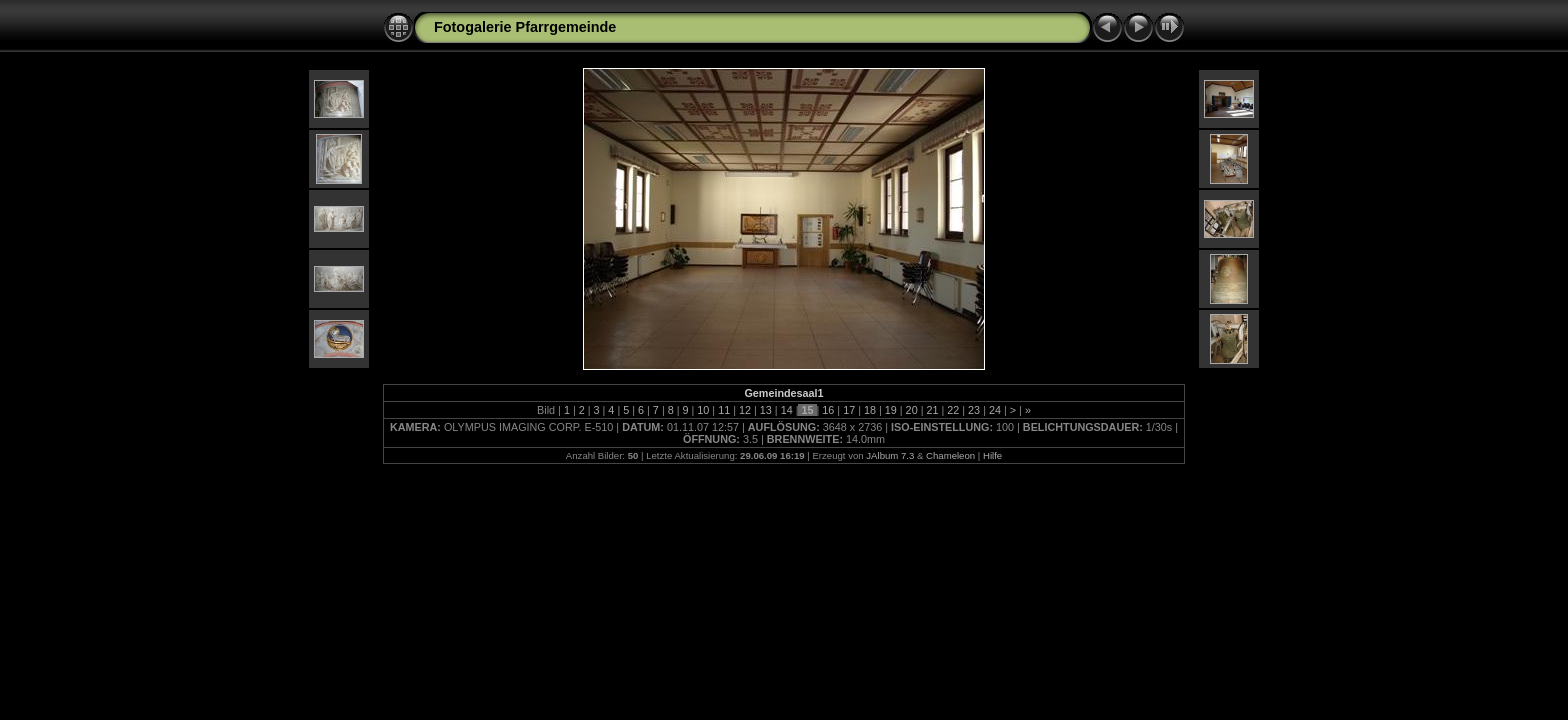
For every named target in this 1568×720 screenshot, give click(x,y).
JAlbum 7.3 (890, 455)
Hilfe (992, 455)
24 (995, 410)
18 (870, 410)
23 (974, 410)
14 (787, 410)
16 (828, 410)
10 (703, 410)
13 (766, 410)
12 (745, 410)
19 (891, 410)
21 (932, 410)
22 (953, 410)
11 (724, 410)
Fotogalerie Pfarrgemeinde (525, 27)
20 (912, 410)
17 (849, 410)
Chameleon (950, 455)
